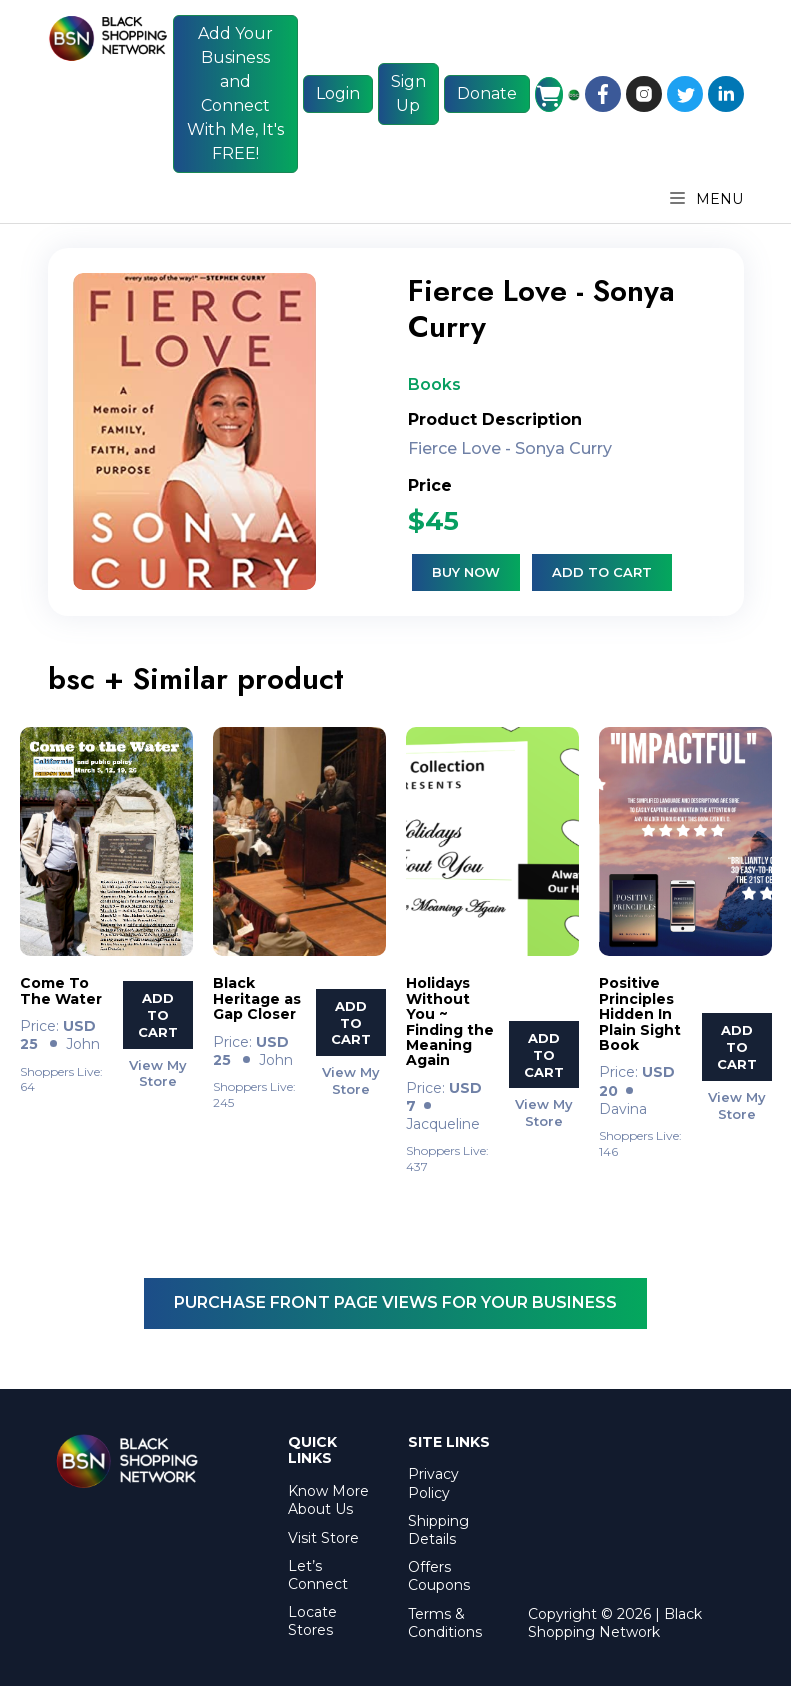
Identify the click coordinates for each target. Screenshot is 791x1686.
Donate (487, 93)
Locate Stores (312, 1621)
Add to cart (602, 572)
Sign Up (408, 93)
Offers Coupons (439, 1576)
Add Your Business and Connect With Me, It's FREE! (235, 93)
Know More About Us (328, 1500)
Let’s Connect (318, 1575)
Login (338, 93)
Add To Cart (158, 1015)
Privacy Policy (433, 1483)
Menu (707, 199)
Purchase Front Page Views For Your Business (395, 1302)
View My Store (158, 1072)
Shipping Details (438, 1530)
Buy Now (466, 572)
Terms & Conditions (445, 1622)
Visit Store (323, 1538)
